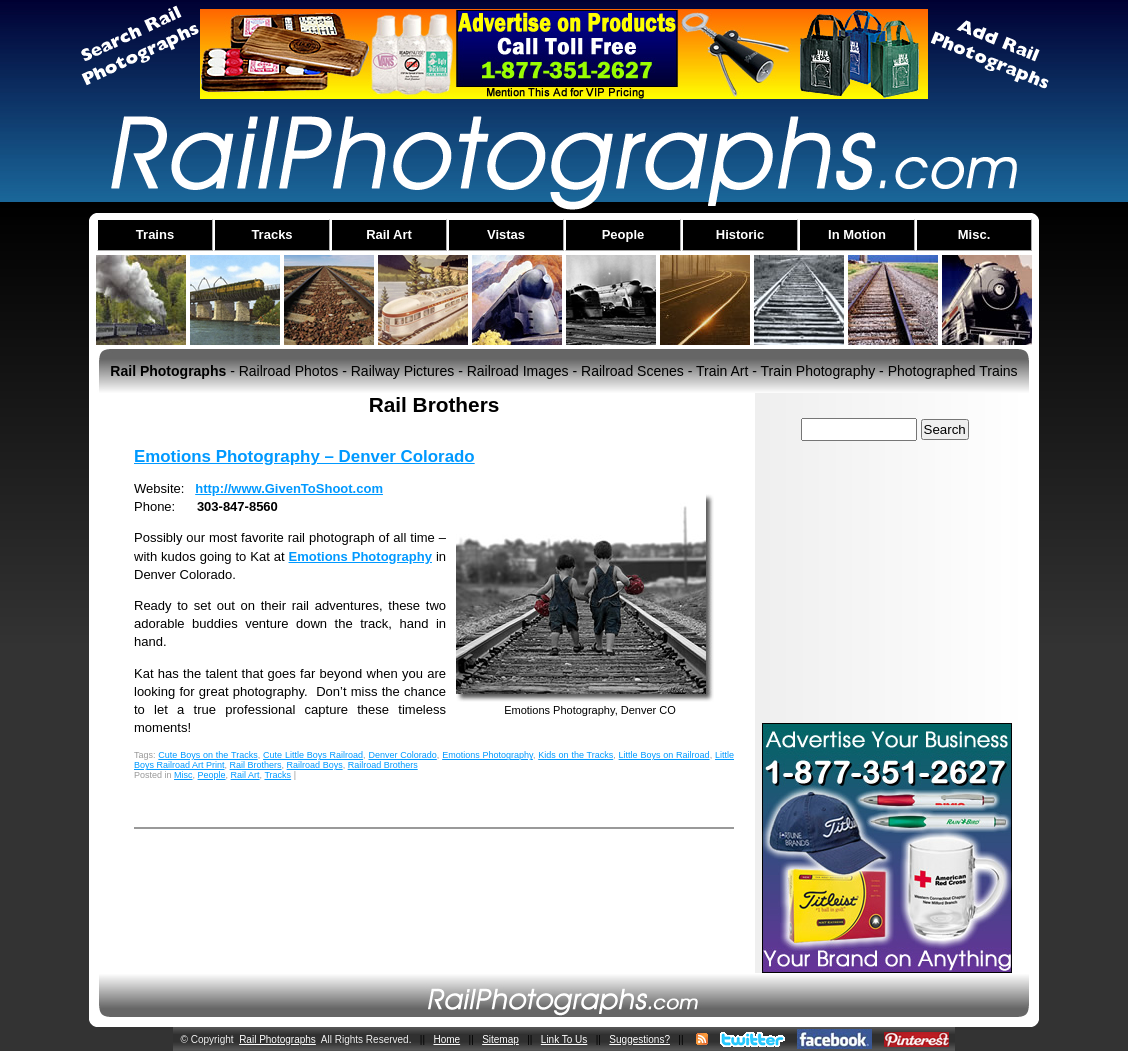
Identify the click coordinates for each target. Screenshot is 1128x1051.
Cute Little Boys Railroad (313, 755)
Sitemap (500, 1039)
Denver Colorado (402, 755)
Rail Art (245, 775)
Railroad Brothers (383, 765)
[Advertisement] (887, 581)
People (212, 775)
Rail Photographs (277, 1039)
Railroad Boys (315, 765)
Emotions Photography (360, 556)
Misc (183, 775)
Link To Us (564, 1039)
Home (446, 1039)
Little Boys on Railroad (664, 755)
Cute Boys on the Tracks (207, 755)
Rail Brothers (256, 765)
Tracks (277, 775)
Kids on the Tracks (575, 755)
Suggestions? (639, 1039)
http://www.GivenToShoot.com (289, 488)
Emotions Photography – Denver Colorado (304, 456)
